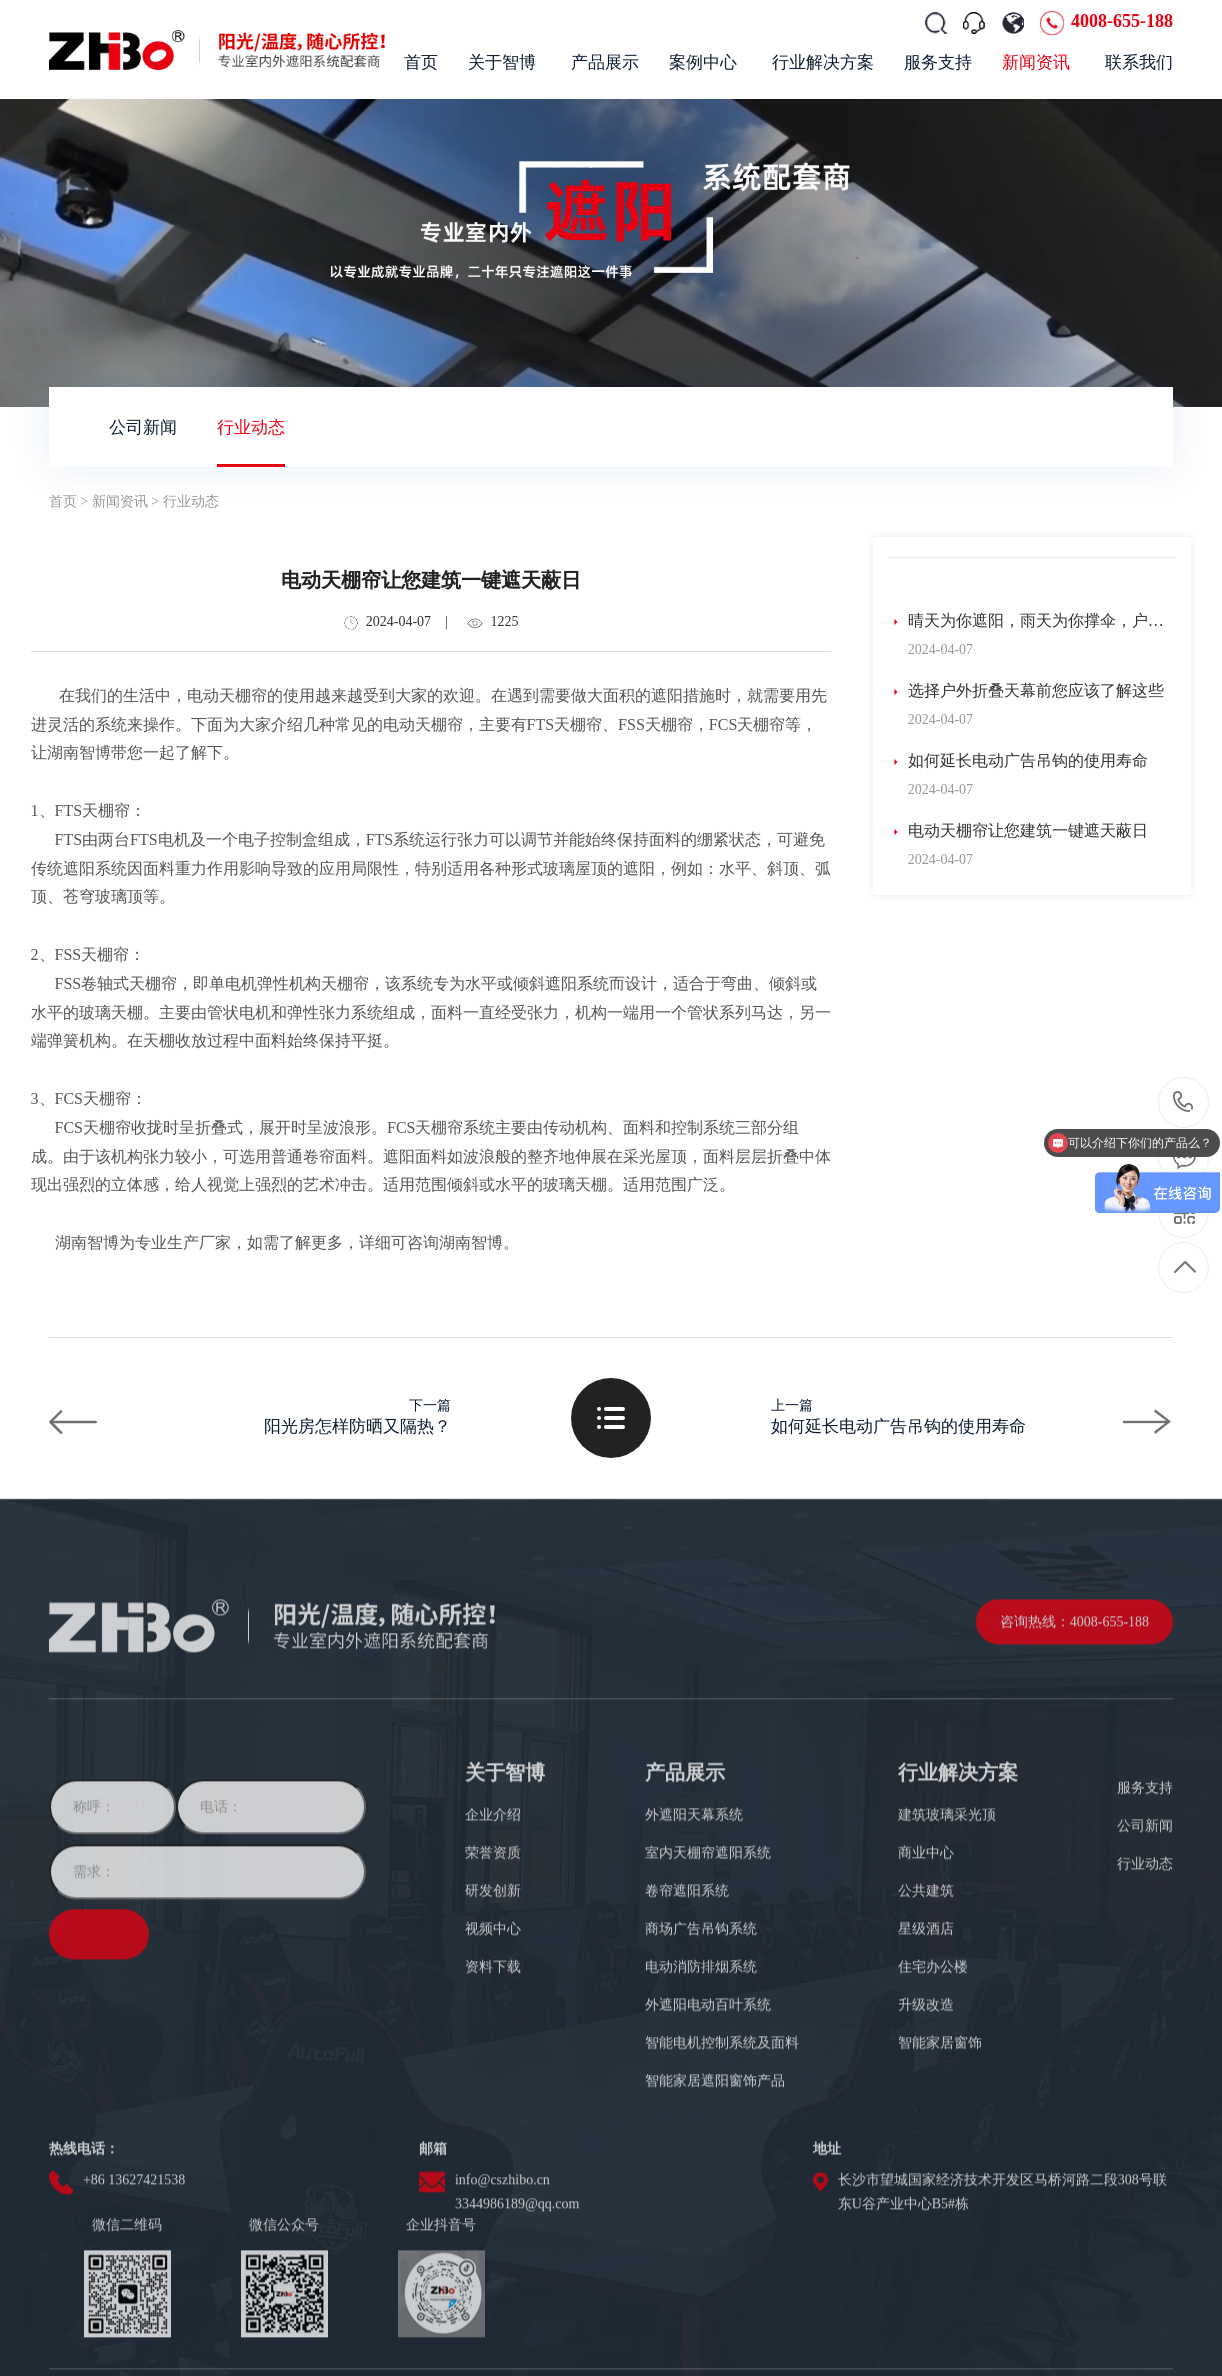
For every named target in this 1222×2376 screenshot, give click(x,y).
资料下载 (493, 2070)
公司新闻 (143, 427)
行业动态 (251, 427)
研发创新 (493, 1994)
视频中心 (493, 2032)
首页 (63, 501)
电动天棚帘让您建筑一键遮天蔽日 (1018, 831)
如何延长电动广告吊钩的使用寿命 (1018, 761)
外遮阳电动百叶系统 (708, 2108)
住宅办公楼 (933, 2070)
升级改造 (926, 2108)
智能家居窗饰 (940, 2146)
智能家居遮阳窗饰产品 (715, 2184)
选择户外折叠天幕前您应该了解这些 (1026, 691)
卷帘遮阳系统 (687, 1994)
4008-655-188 (1122, 21)
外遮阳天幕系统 (694, 1918)
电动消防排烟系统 (701, 2070)
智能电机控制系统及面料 (722, 2146)
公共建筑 (926, 1994)
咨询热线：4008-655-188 (1074, 1725)
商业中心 (926, 1956)
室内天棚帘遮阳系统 (708, 1956)
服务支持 (1145, 1891)
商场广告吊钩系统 (701, 2032)
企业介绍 (493, 1918)
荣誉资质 (493, 1956)
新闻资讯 (120, 501)
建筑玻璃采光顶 (947, 1918)
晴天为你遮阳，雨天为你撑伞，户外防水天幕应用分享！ (1026, 621)
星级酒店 (926, 2032)
